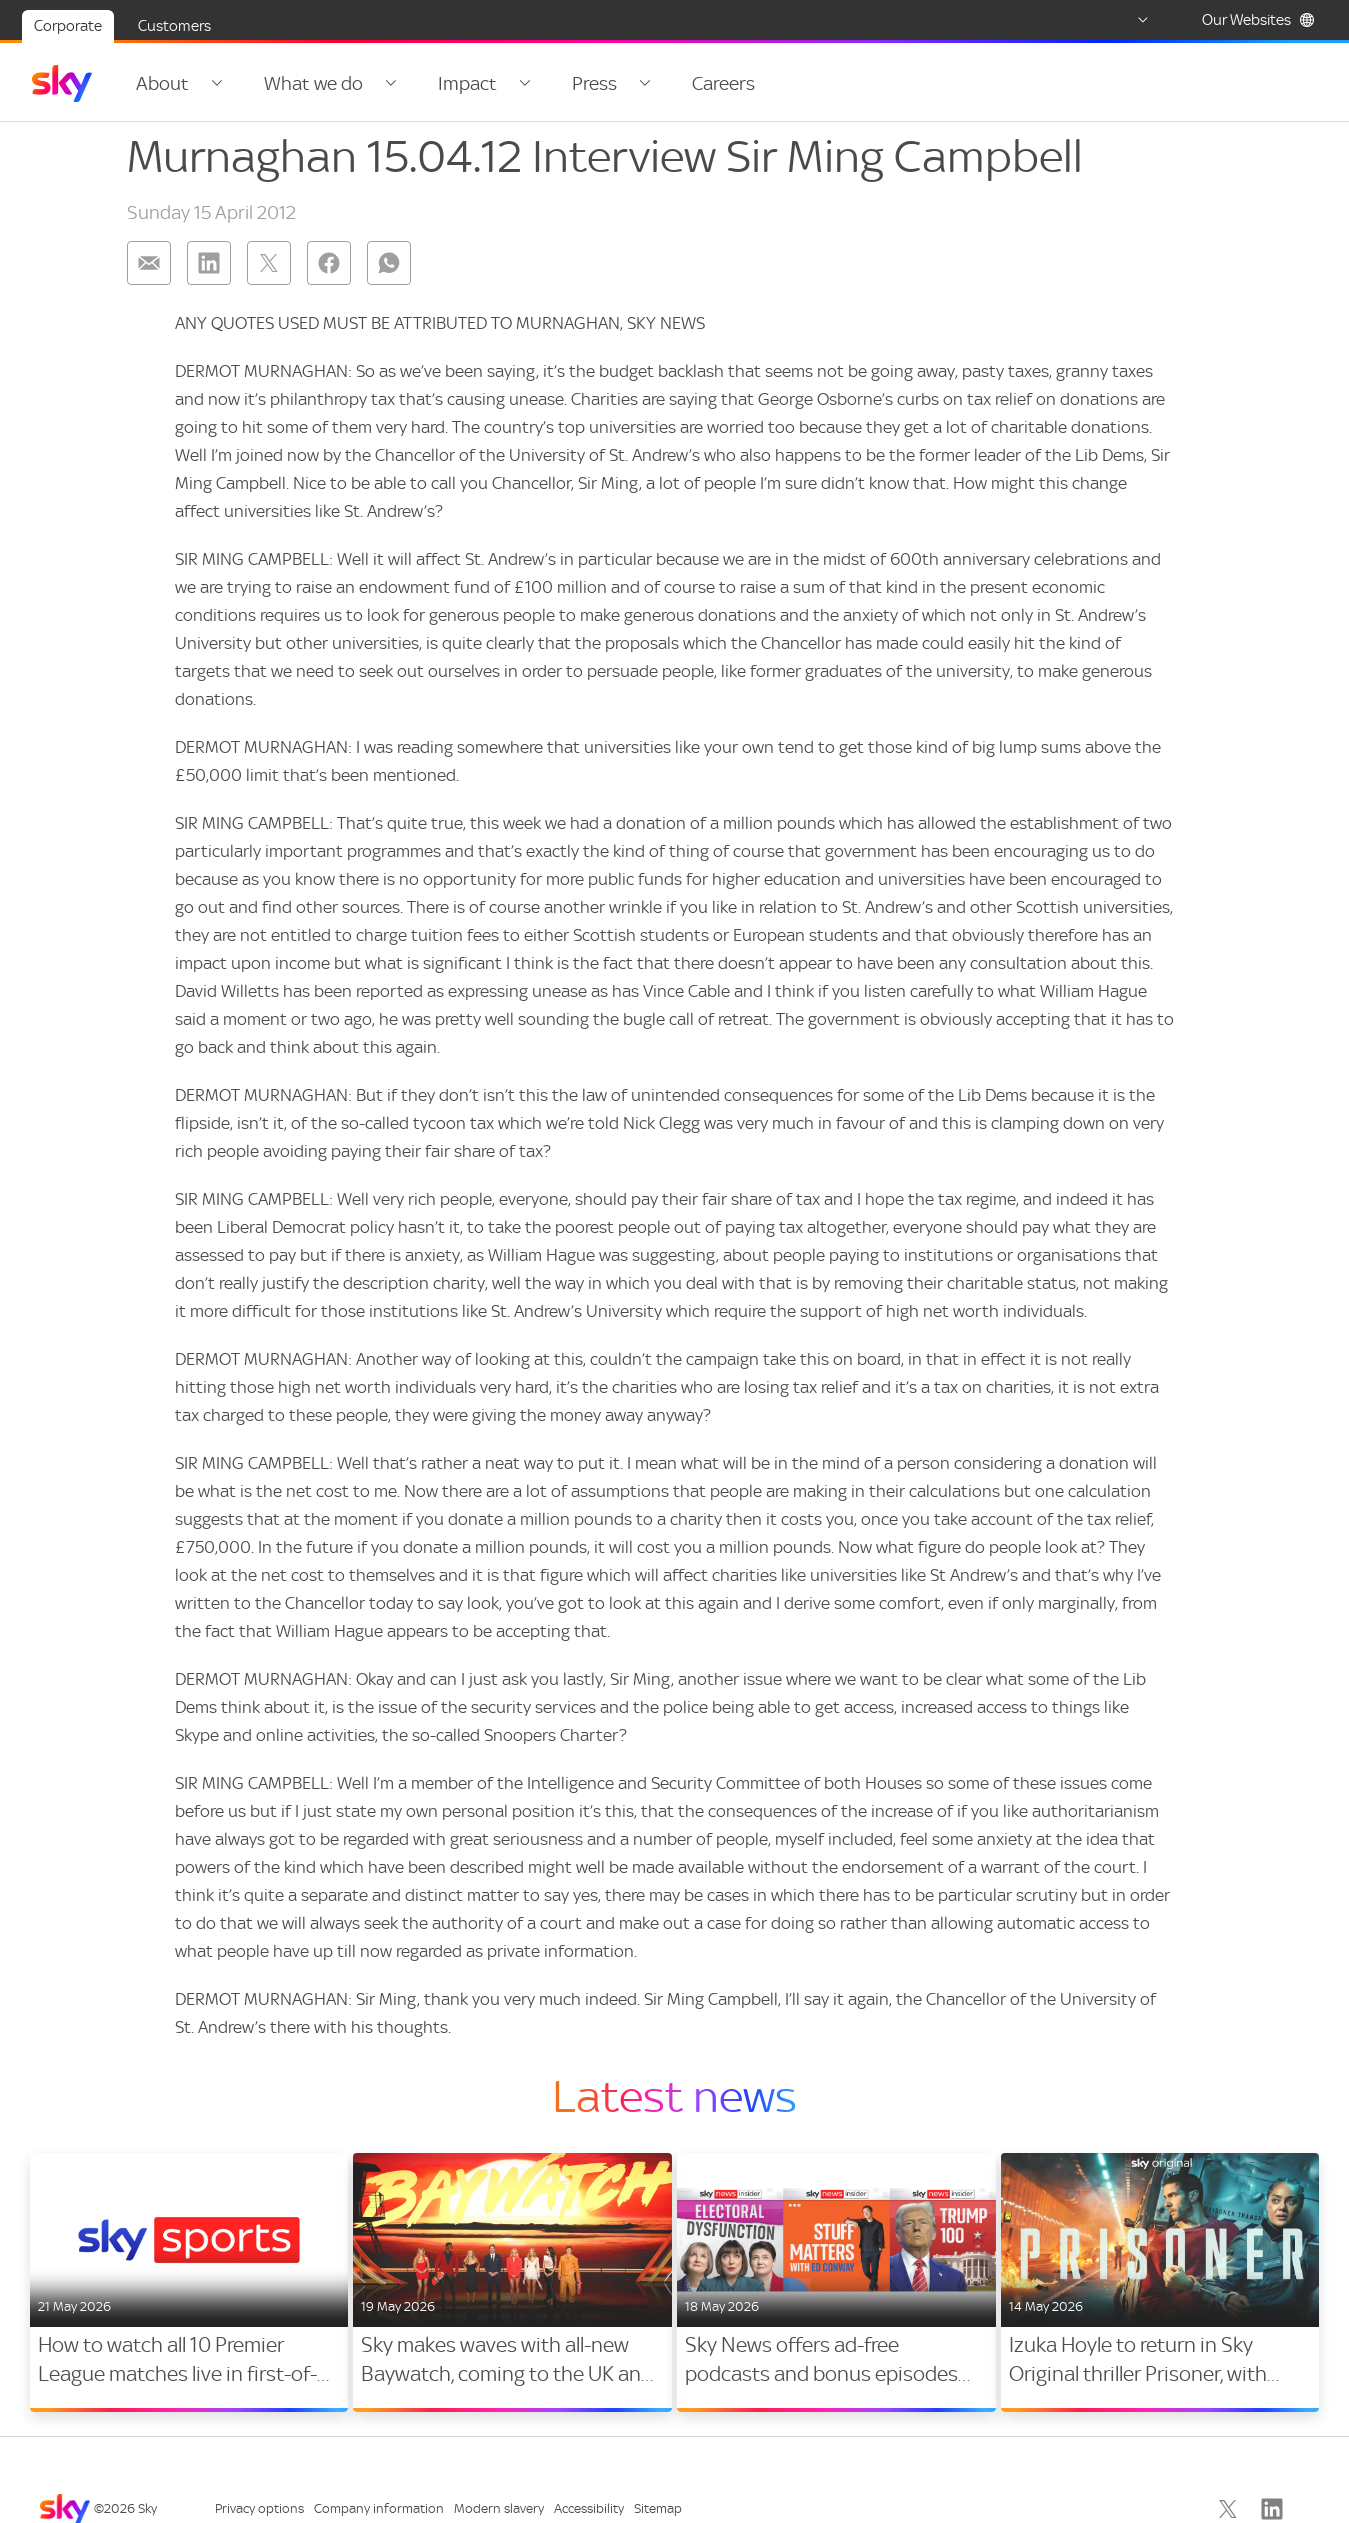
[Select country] (1124, 20)
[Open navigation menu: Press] (620, 84)
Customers (174, 26)
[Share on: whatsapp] (389, 276)
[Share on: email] (149, 276)
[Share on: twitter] (269, 276)
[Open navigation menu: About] (213, 84)
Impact (453, 83)
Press (573, 83)
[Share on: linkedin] (209, 276)
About (162, 83)
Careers (695, 83)
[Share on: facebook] (329, 276)
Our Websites (1258, 20)
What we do (306, 83)
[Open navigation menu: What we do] (380, 84)
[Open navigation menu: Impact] (507, 84)
